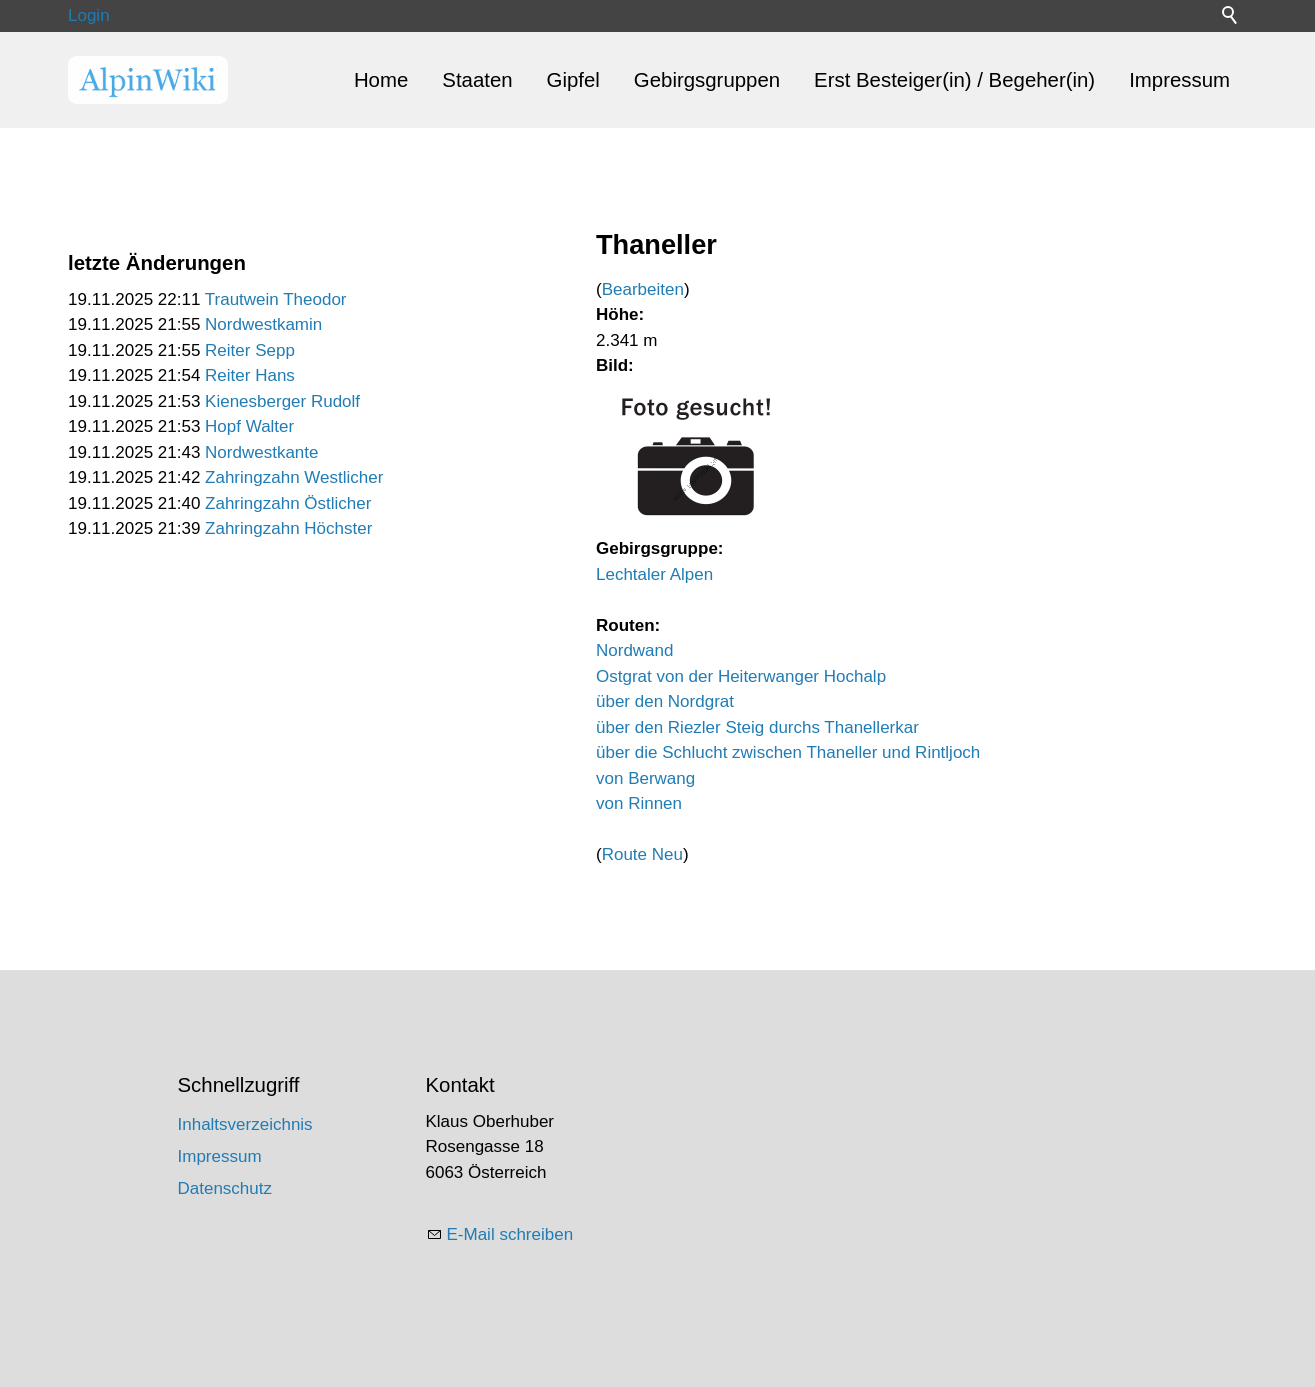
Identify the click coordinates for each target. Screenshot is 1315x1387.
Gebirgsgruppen (707, 80)
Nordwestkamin (263, 324)
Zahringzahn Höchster (288, 528)
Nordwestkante (261, 452)
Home (381, 80)
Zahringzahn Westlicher (294, 477)
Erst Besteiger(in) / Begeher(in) (954, 80)
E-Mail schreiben (510, 1234)
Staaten (477, 80)
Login (89, 15)
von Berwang (645, 778)
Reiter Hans (250, 375)
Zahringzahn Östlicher (288, 503)
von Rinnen (639, 803)
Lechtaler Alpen (654, 574)
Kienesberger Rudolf (282, 401)
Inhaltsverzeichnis (245, 1124)
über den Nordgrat (665, 701)
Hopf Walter (249, 426)
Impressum (1179, 80)
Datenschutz (225, 1188)
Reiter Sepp (250, 350)
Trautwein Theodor (276, 299)
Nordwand (635, 650)
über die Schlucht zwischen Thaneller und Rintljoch (788, 752)
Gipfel (573, 80)
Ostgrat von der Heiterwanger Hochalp (741, 676)
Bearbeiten (643, 289)
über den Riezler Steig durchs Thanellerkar (757, 727)
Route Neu (642, 854)
